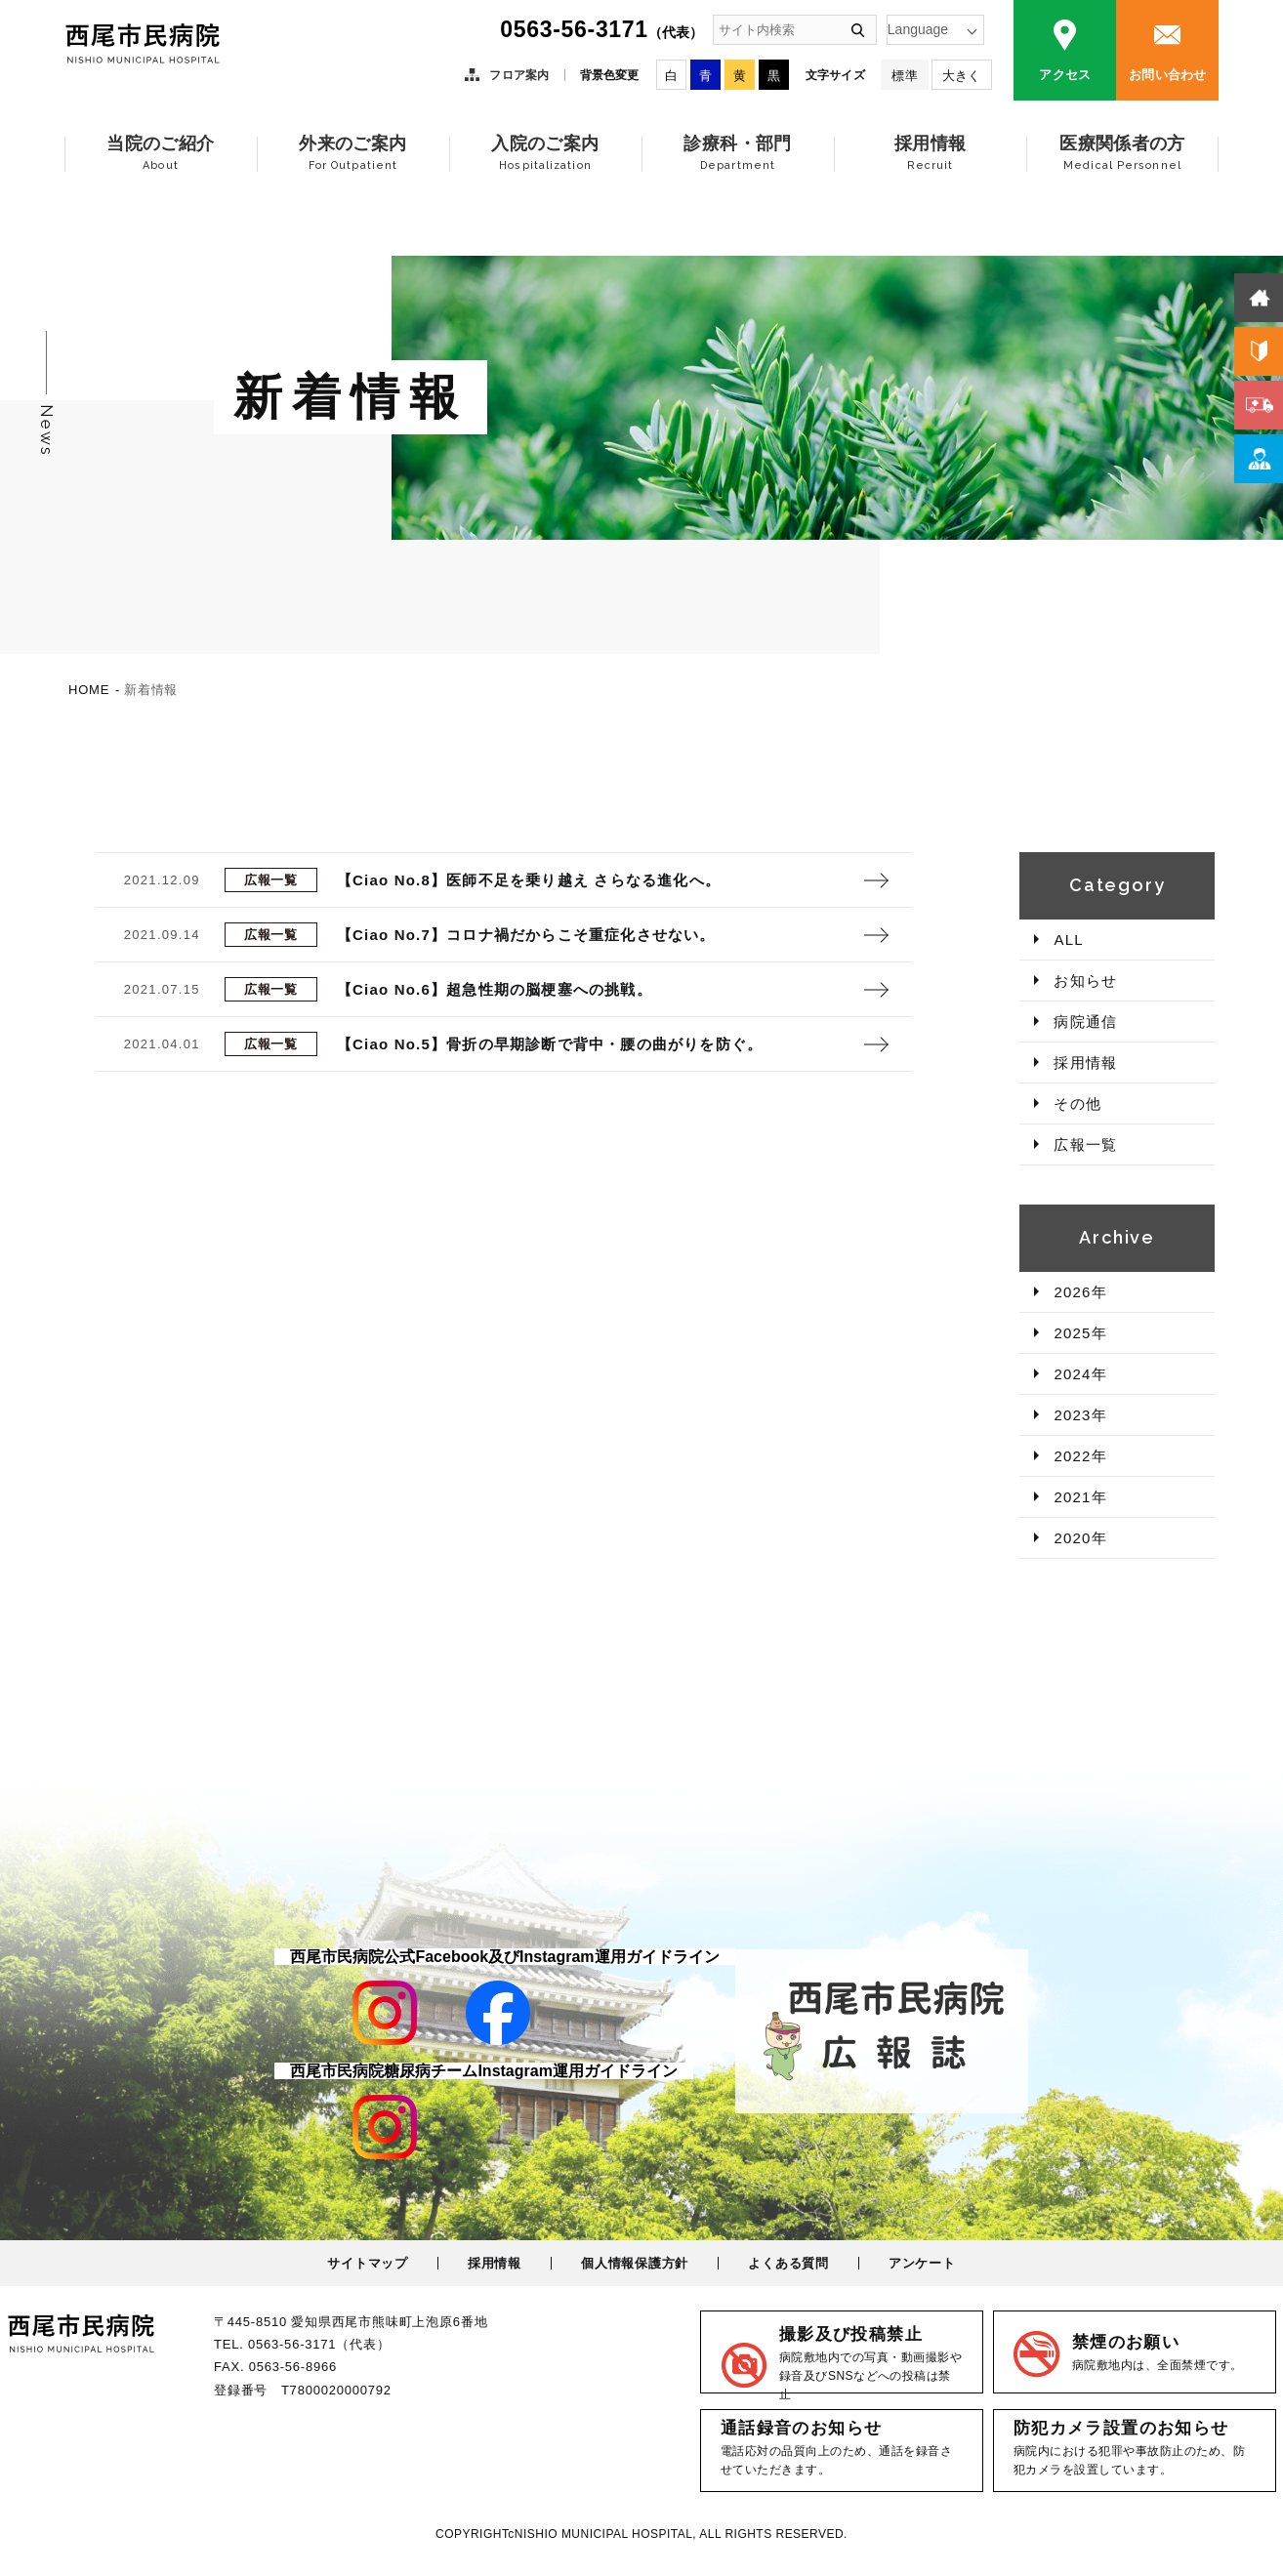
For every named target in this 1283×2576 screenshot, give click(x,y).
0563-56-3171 (601, 29)
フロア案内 (519, 75)
